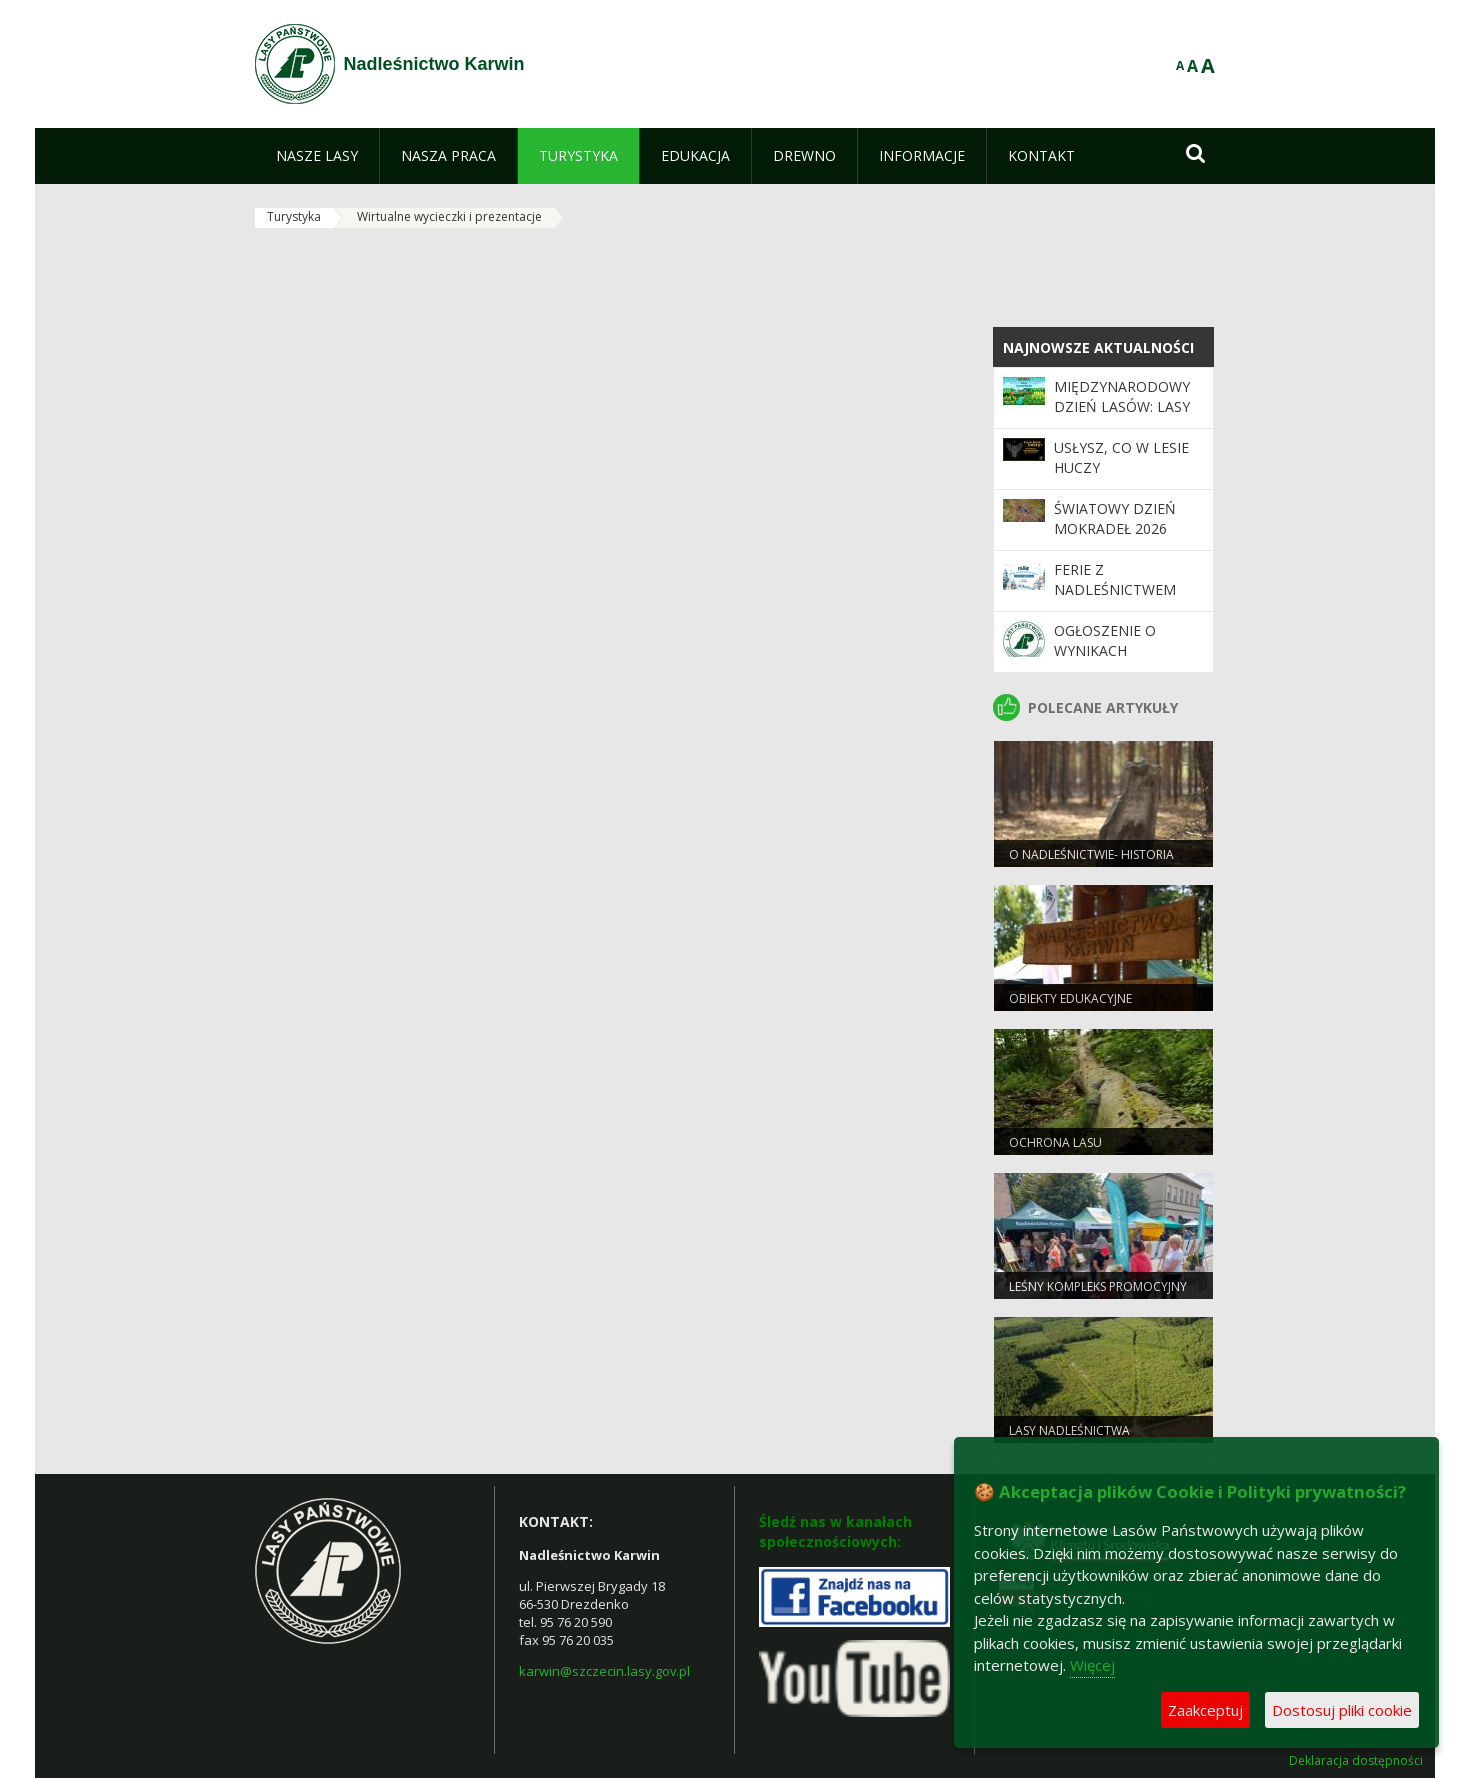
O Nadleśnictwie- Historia (1091, 854)
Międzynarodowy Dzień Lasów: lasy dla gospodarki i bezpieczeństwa (1122, 417)
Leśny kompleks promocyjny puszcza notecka (1098, 1295)
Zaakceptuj (1205, 1710)
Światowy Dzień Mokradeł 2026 (1115, 518)
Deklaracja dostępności (1356, 1761)
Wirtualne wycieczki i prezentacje (449, 216)
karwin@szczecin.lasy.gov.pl (604, 1671)
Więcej (1092, 1665)
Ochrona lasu (1055, 1142)
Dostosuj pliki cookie (1342, 1710)
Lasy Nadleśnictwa (1069, 1430)
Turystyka (294, 216)
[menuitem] (317, 156)
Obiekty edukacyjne (1070, 998)
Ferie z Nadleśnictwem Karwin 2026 (1115, 590)
